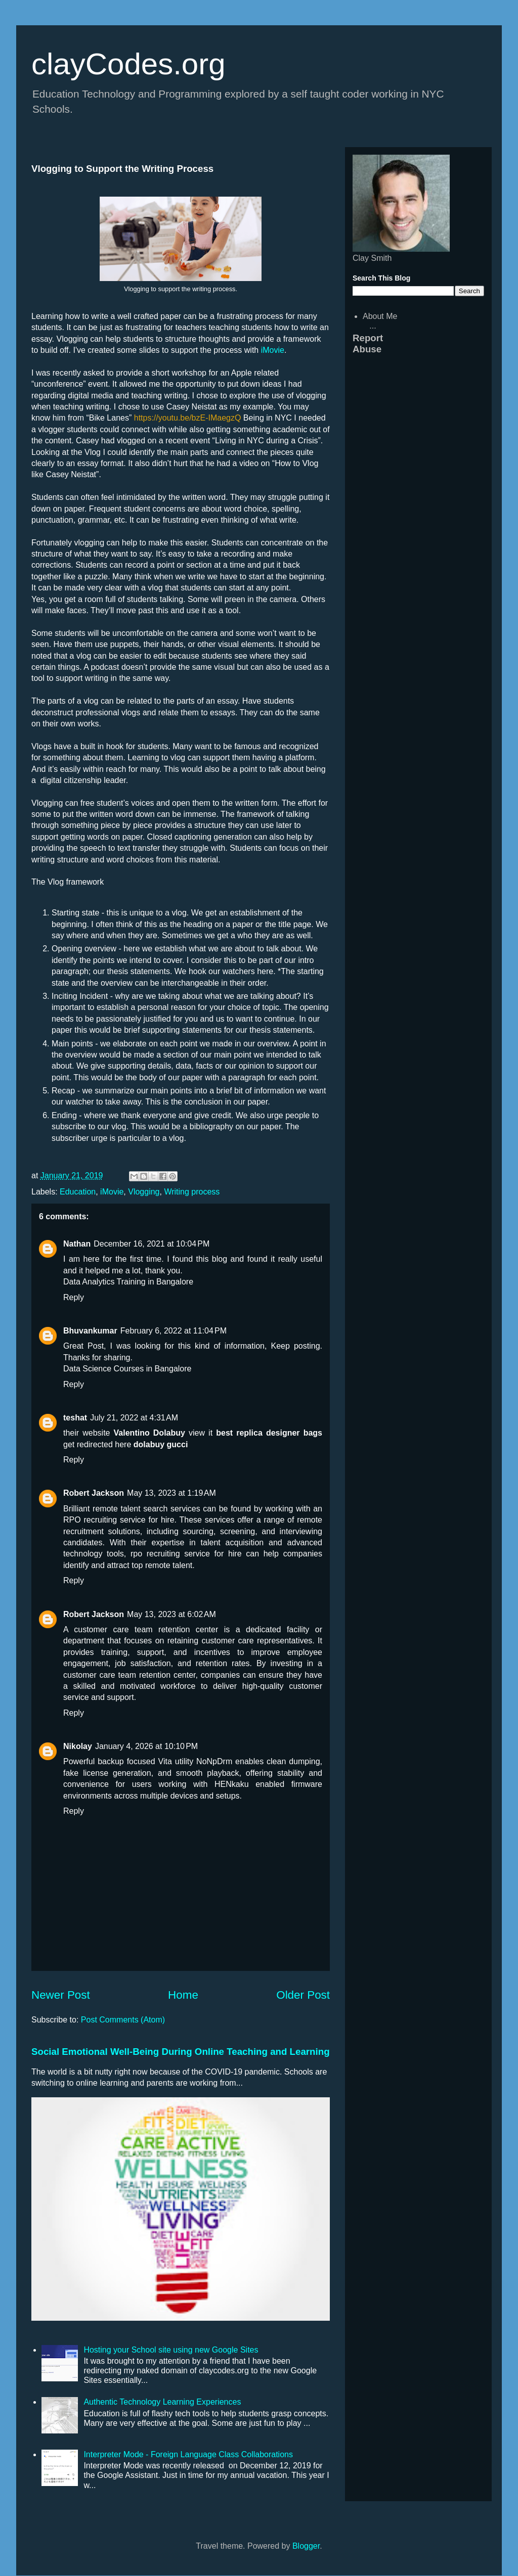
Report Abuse (368, 343)
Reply (73, 1297)
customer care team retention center (146, 1629)
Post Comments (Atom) (123, 2019)
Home (183, 1995)
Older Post (303, 1995)
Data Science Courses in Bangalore (127, 1368)
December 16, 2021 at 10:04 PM (151, 1243)
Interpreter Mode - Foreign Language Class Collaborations (188, 2454)
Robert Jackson (93, 1493)
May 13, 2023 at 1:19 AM (171, 1493)
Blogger (306, 2546)
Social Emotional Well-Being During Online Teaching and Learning (180, 2051)
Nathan (77, 1243)
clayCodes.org (128, 64)
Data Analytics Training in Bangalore (128, 1281)
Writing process (192, 1191)
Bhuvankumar (90, 1330)
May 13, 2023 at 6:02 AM (171, 1614)
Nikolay (77, 1746)
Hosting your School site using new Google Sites (170, 2349)
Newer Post (60, 1995)
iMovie (272, 350)
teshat (75, 1417)
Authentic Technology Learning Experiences (162, 2402)
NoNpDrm (214, 1761)
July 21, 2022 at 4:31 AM (134, 1417)
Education (78, 1191)
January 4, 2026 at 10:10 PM (146, 1746)
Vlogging (143, 1191)
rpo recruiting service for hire (186, 1553)
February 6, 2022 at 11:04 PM (173, 1330)
